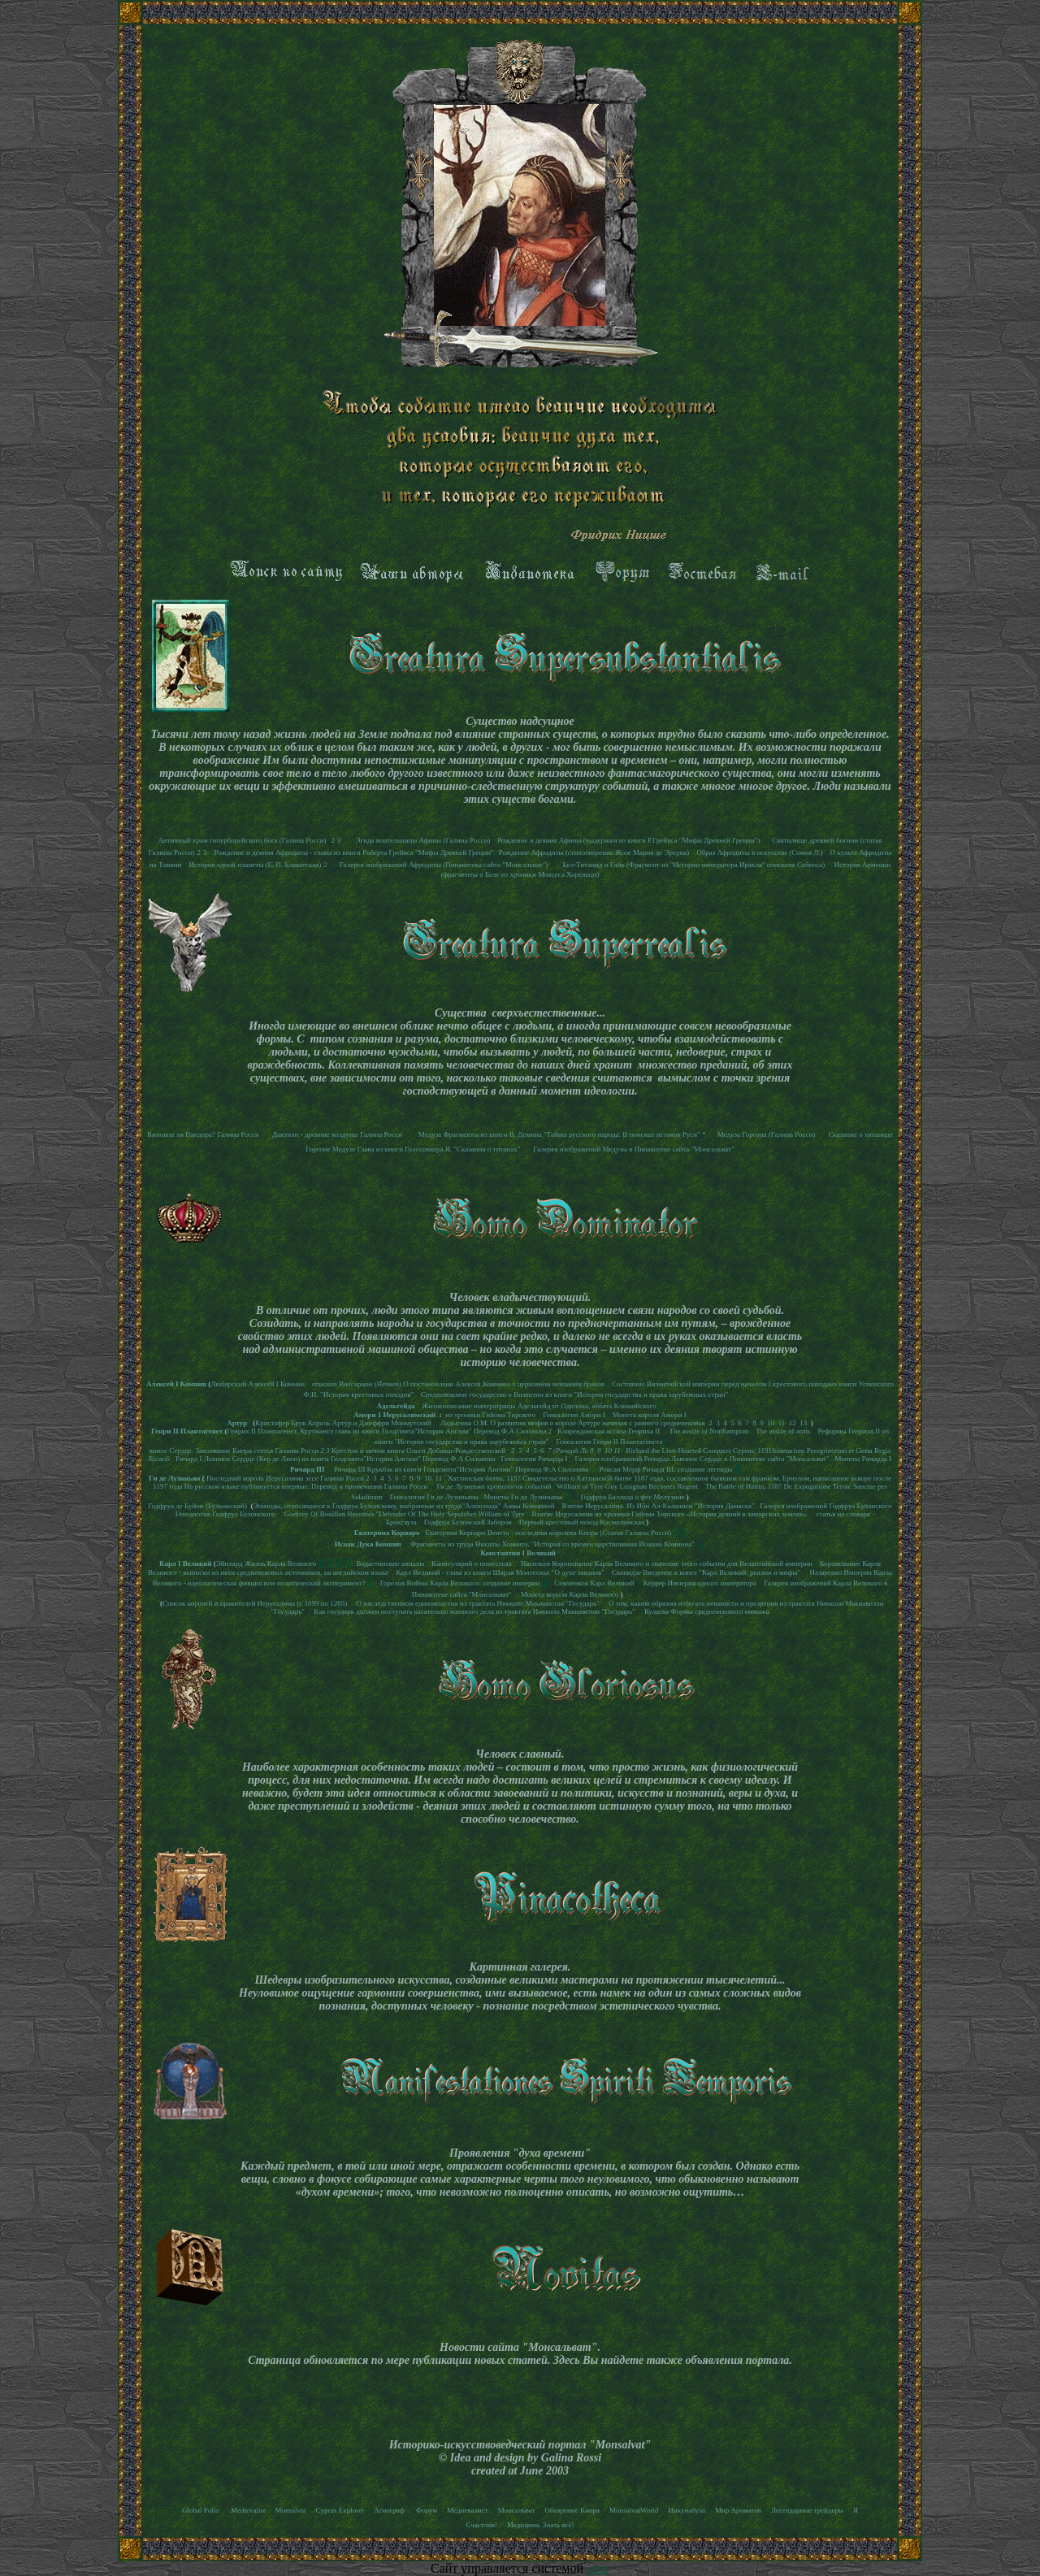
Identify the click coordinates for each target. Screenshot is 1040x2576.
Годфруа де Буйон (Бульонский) (197, 1506)
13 (803, 1423)
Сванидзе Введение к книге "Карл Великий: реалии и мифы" (706, 1572)
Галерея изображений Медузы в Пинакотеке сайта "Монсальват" (633, 1149)
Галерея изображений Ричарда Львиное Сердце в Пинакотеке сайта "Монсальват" (701, 1459)
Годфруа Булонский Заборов (469, 1522)
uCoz (598, 2569)
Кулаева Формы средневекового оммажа (706, 1611)
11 (782, 1423)
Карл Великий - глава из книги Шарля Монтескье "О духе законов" (500, 1572)
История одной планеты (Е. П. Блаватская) (254, 865)
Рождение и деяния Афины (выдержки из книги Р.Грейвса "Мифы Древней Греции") (628, 840)
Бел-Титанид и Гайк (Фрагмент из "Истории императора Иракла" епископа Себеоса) (694, 865)
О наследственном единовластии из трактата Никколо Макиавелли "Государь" (478, 1603)
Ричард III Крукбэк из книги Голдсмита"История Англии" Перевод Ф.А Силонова (461, 1469)
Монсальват (516, 2510)
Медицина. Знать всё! (540, 2525)
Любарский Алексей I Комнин (257, 1384)
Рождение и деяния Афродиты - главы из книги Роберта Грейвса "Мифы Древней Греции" (353, 852)
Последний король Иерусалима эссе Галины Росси (285, 1478)
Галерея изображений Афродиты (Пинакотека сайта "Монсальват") (444, 865)
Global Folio (201, 2510)
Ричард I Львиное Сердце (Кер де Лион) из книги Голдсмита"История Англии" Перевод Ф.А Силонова (336, 1459)
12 (792, 1423)
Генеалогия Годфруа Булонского (225, 1514)
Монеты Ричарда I (862, 1459)
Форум (426, 2510)
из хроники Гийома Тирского (491, 1415)
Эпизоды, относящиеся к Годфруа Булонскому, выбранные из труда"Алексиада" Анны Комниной (403, 1506)
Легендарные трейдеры (807, 2510)
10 (770, 1423)
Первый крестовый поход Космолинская (581, 1522)
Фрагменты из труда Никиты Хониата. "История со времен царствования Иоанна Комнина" (553, 1544)
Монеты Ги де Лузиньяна (522, 1497)
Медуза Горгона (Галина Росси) (765, 1134)
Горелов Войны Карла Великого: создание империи (460, 1583)
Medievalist (248, 2510)
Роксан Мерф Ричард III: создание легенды (665, 1469)
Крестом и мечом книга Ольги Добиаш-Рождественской (418, 1450)
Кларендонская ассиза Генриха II (608, 1431)
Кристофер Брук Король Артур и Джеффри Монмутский (343, 1423)
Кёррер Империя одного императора (700, 1583)
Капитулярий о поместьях (471, 1563)
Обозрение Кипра (572, 2510)
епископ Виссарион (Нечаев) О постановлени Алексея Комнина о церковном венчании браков (458, 1384)
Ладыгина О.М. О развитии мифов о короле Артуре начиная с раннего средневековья (572, 1423)
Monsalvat (290, 2510)
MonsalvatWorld (633, 2510)
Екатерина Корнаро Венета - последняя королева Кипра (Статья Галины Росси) (548, 1533)
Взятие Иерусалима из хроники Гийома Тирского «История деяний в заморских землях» (670, 1514)
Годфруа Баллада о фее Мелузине (632, 1497)
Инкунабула (686, 2510)
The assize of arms (783, 1431)
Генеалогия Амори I (575, 1415)
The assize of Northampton (708, 1431)
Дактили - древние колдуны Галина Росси (337, 1134)
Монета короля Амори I (650, 1415)
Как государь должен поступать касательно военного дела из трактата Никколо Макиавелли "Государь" (474, 1611)
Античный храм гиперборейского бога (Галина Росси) (242, 840)
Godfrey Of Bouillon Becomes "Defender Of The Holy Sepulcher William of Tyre (404, 1514)
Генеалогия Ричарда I (533, 1459)
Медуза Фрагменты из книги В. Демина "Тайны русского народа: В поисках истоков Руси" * (562, 1134)
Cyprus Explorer (340, 2510)
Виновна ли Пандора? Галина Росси (203, 1134)
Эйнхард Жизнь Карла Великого (266, 1563)
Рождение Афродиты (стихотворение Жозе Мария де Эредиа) (594, 852)
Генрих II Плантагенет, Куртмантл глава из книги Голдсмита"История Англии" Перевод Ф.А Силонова (387, 1431)
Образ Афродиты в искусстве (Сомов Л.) (759, 852)
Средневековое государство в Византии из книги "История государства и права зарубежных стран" (574, 1394)
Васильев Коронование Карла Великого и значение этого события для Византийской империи (666, 1563)
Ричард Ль (572, 1450)
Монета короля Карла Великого (569, 1594)
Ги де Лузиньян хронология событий (493, 1486)
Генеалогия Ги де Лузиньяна (434, 1497)
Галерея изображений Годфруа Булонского (825, 1506)
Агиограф (390, 2510)
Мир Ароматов (738, 2510)
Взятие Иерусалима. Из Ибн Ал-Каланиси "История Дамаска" (658, 1506)
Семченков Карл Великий (594, 1583)
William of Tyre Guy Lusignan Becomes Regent (627, 1486)
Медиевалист (467, 2510)
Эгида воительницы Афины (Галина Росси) (423, 840)
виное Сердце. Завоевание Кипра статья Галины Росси (233, 1450)
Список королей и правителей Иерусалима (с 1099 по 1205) (254, 1603)
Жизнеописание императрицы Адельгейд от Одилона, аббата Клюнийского (538, 1406)
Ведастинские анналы (391, 1563)
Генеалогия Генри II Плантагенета (609, 1442)
